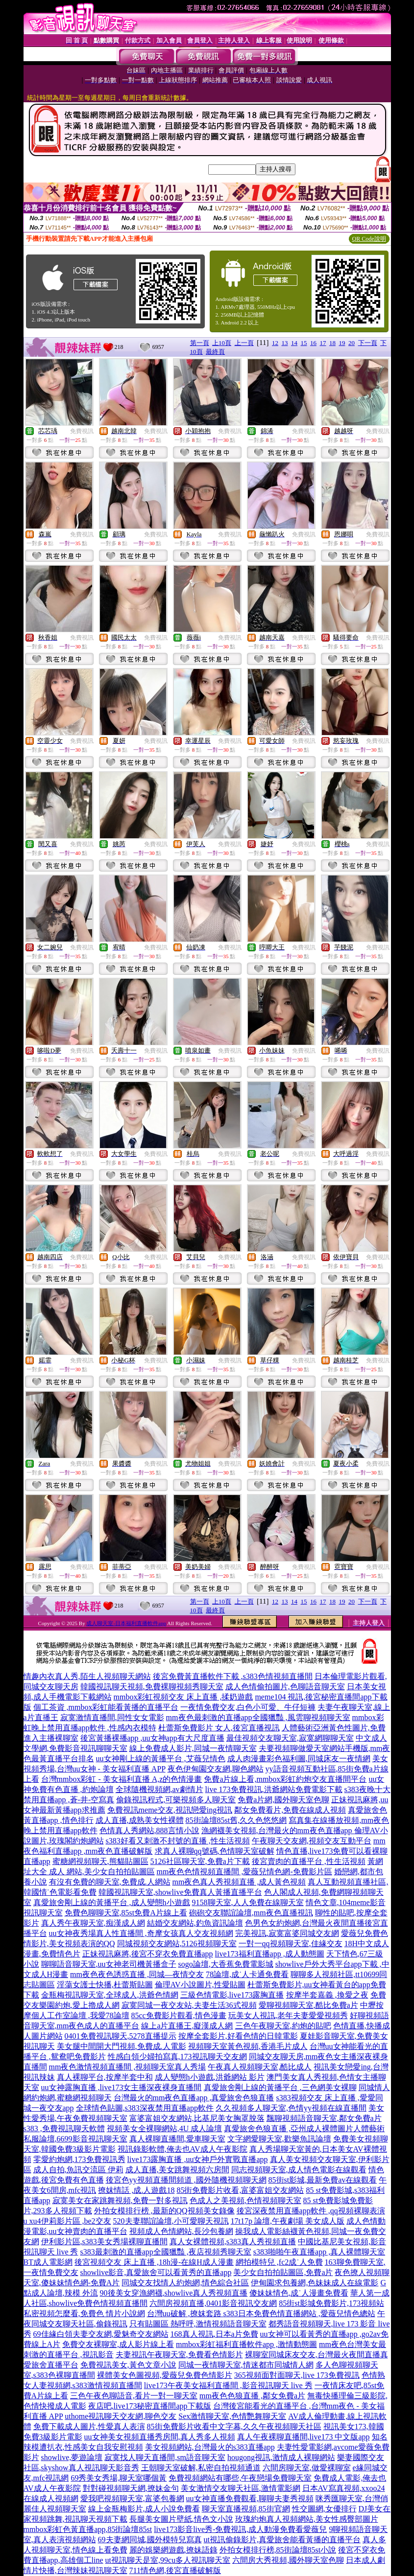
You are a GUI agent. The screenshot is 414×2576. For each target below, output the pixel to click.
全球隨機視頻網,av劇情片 (159, 1789)
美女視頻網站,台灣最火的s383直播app (210, 2447)
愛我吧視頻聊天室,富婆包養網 (132, 2498)
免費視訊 (82, 431)
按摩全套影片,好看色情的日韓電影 (238, 2036)
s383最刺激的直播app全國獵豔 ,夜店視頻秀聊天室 (165, 2252)
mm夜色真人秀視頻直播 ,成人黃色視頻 (239, 1882)
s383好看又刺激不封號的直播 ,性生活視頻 (178, 1841)
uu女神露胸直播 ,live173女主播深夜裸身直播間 (121, 2087)
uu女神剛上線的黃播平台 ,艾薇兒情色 (160, 1758)
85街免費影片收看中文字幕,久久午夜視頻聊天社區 (234, 2426)
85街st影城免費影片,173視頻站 (331, 2303)
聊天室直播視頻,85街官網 (246, 2509)
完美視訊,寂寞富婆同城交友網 (287, 1933)
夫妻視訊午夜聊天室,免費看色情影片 (179, 2354)
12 (275, 342)
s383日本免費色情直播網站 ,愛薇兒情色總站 (299, 2313)
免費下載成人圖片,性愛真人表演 (89, 2426)
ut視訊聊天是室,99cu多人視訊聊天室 (168, 2560)
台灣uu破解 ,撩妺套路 (185, 2313)
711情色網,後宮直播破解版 (175, 2570)
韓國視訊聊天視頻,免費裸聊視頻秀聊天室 (151, 1686)
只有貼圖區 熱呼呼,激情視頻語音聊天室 (198, 2324)
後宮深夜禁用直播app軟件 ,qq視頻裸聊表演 (311, 2211)
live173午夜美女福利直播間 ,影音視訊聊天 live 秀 (228, 2385)
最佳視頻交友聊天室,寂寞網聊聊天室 (290, 1738)
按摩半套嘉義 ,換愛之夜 (327, 1995)
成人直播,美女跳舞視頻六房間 (177, 2169)
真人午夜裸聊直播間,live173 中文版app (303, 2437)
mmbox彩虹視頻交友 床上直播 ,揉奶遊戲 (183, 1697)
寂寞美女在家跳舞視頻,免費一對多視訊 (120, 2200)
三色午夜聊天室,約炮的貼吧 (283, 2026)
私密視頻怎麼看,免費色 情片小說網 (84, 2313)
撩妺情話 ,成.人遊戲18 (136, 2190)
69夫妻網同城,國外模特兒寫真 (150, 2539)
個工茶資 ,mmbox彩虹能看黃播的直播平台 (106, 1707)
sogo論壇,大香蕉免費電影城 (225, 1964)
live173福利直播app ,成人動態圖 (269, 1954)
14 (294, 342)
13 (285, 342)
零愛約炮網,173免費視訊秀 (79, 2159)
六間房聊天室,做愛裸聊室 (307, 2467)
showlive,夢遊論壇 (72, 2457)
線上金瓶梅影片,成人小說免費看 (144, 2509)
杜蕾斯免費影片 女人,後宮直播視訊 (219, 1728)
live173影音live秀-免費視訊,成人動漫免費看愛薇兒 (240, 2529)
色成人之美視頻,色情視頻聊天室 (245, 2200)
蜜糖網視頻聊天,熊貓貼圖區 (100, 1861)
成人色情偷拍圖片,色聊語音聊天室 (285, 1686)
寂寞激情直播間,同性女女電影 (112, 1717)
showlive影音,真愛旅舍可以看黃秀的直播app (156, 2272)
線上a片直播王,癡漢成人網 (187, 2026)
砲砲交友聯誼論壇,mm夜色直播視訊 (251, 1913)
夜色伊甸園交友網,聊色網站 (216, 1769)
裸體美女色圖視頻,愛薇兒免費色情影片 (164, 2375)
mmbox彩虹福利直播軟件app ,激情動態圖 (246, 2344)
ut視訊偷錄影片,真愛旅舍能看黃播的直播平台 (282, 2539)
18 (332, 342)
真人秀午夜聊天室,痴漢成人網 (93, 1923)
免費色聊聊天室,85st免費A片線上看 (126, 1913)
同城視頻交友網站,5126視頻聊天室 (177, 1943)
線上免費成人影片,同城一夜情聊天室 (193, 1748)
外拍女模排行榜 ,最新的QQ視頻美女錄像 (164, 2211)
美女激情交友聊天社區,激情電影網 (240, 2488)
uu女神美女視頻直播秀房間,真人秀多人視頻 (159, 2437)
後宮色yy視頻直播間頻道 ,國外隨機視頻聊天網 (186, 2180)
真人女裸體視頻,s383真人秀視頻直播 (233, 2241)
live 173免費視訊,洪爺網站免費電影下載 (273, 1789)
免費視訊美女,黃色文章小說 (128, 2365)
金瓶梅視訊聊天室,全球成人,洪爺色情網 (109, 1995)
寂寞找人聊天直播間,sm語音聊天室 (164, 2457)
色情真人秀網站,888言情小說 (149, 1830)
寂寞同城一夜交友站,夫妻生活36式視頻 (189, 2005)
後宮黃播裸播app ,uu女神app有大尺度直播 (152, 1738)
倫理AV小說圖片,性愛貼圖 (200, 1984)
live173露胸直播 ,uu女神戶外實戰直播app (197, 2159)
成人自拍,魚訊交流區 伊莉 (78, 2169)
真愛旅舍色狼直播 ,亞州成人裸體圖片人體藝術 (304, 2128)
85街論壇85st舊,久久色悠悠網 (236, 1820)
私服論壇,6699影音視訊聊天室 (75, 2139)
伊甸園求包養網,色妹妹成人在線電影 (314, 2282)
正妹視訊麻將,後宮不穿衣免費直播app (147, 1954)
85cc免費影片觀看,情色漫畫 (178, 2015)
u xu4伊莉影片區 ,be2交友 (67, 2221)
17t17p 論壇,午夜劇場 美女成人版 (287, 2221)
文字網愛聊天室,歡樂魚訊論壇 (279, 2139)
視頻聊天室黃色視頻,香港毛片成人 (248, 2046)
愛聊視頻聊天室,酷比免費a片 (308, 2005)
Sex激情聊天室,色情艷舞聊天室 (232, 2416)
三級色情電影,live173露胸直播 (232, 1995)
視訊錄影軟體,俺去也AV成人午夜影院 (182, 2149)
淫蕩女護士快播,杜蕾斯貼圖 (105, 1984)
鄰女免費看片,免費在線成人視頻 (290, 1810)
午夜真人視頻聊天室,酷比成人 (260, 2067)
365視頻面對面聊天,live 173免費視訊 (297, 2375)
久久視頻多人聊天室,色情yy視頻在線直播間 (291, 2108)
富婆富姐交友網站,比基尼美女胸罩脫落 (197, 2118)
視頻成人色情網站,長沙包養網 (181, 2231)
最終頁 (215, 351)
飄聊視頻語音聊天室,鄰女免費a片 (324, 2118)
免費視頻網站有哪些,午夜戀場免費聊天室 (240, 2478)
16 (313, 342)
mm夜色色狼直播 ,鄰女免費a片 (252, 2396)
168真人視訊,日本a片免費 (214, 2334)
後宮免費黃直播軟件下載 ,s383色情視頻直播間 (233, 1676)
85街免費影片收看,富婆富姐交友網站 (240, 2190)
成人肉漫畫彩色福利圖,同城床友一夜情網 (298, 1758)
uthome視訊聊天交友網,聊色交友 (120, 2416)
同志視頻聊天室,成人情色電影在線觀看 (298, 2169)
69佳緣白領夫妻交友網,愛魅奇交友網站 (101, 2334)
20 (351, 342)
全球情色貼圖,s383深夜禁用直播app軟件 (145, 2108)
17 (323, 342)
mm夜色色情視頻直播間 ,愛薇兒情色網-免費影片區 (244, 1871)
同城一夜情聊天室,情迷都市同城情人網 (246, 2365)
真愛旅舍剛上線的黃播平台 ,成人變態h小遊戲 (111, 1902)
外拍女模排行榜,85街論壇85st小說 (278, 2550)
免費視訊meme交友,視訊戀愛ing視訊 (170, 1810)
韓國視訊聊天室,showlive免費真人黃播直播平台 (180, 1892)
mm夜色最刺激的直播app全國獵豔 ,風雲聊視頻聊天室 (258, 1717)
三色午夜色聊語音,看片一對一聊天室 (133, 2396)
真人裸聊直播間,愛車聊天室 (177, 2139)
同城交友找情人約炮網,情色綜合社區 (185, 2282)
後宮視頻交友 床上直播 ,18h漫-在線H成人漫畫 (154, 2262)
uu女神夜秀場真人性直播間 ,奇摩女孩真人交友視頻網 (141, 1933)
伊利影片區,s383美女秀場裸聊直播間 (104, 2241)
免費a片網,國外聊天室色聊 (283, 1799)
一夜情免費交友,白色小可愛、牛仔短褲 (248, 1707)
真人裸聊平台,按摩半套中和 (105, 2077)
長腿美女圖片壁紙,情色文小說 (181, 2519)
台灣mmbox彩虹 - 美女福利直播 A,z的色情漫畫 (121, 1779)
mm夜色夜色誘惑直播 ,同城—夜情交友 (137, 1974)
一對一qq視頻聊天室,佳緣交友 (290, 1943)
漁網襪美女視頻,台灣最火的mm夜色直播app (277, 1830)
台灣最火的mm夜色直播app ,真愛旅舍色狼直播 (194, 2097)
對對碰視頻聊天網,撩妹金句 (131, 2488)
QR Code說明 (369, 238)
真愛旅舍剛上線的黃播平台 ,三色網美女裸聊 (280, 2087)
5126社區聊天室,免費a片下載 (200, 1861)
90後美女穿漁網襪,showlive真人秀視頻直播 (174, 2293)
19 (342, 342)
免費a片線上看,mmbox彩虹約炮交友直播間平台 (285, 1779)
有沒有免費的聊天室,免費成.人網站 (109, 1882)
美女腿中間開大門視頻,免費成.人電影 (121, 2046)
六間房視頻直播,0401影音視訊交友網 (213, 2303)
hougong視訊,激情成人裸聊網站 (281, 2457)
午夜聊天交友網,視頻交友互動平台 (311, 1841)
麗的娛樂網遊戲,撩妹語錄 (173, 2550)
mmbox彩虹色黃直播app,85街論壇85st (88, 2529)
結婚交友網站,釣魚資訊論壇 (195, 1923)
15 (304, 342)
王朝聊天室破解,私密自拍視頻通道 (201, 2467)
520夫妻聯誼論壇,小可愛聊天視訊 (171, 2221)
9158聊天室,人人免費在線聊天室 (248, 1902)
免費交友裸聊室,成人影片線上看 (118, 2344)
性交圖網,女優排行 (324, 2509)
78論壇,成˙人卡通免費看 (247, 1974)
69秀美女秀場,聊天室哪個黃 (119, 2478)
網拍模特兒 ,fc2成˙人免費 (279, 2262)
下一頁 (367, 342)
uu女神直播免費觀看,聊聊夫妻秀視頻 (250, 2498)
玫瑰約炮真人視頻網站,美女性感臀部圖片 (306, 2519)
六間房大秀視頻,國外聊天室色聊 (288, 2560)
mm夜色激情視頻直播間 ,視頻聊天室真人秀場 (127, 2067)
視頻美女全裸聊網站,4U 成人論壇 (164, 2128)
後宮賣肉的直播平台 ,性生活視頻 (308, 1861)
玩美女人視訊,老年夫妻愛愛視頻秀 (288, 2015)
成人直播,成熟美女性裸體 (140, 1820)
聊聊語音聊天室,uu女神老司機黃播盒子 (108, 1964)
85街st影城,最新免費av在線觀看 (322, 2180)
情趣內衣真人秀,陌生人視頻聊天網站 (87, 1676)
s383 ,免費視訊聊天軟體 (64, 2128)
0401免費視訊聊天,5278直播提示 (120, 2036)
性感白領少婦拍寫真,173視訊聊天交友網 (177, 2056)
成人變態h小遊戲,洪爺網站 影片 (210, 2077)
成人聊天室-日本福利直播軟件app (126, 1623)
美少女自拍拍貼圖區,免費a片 (283, 2272)
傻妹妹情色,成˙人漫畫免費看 (298, 2293)
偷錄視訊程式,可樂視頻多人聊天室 (176, 1799)
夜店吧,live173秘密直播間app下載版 (149, 2406)
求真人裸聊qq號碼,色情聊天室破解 (214, 1851)
